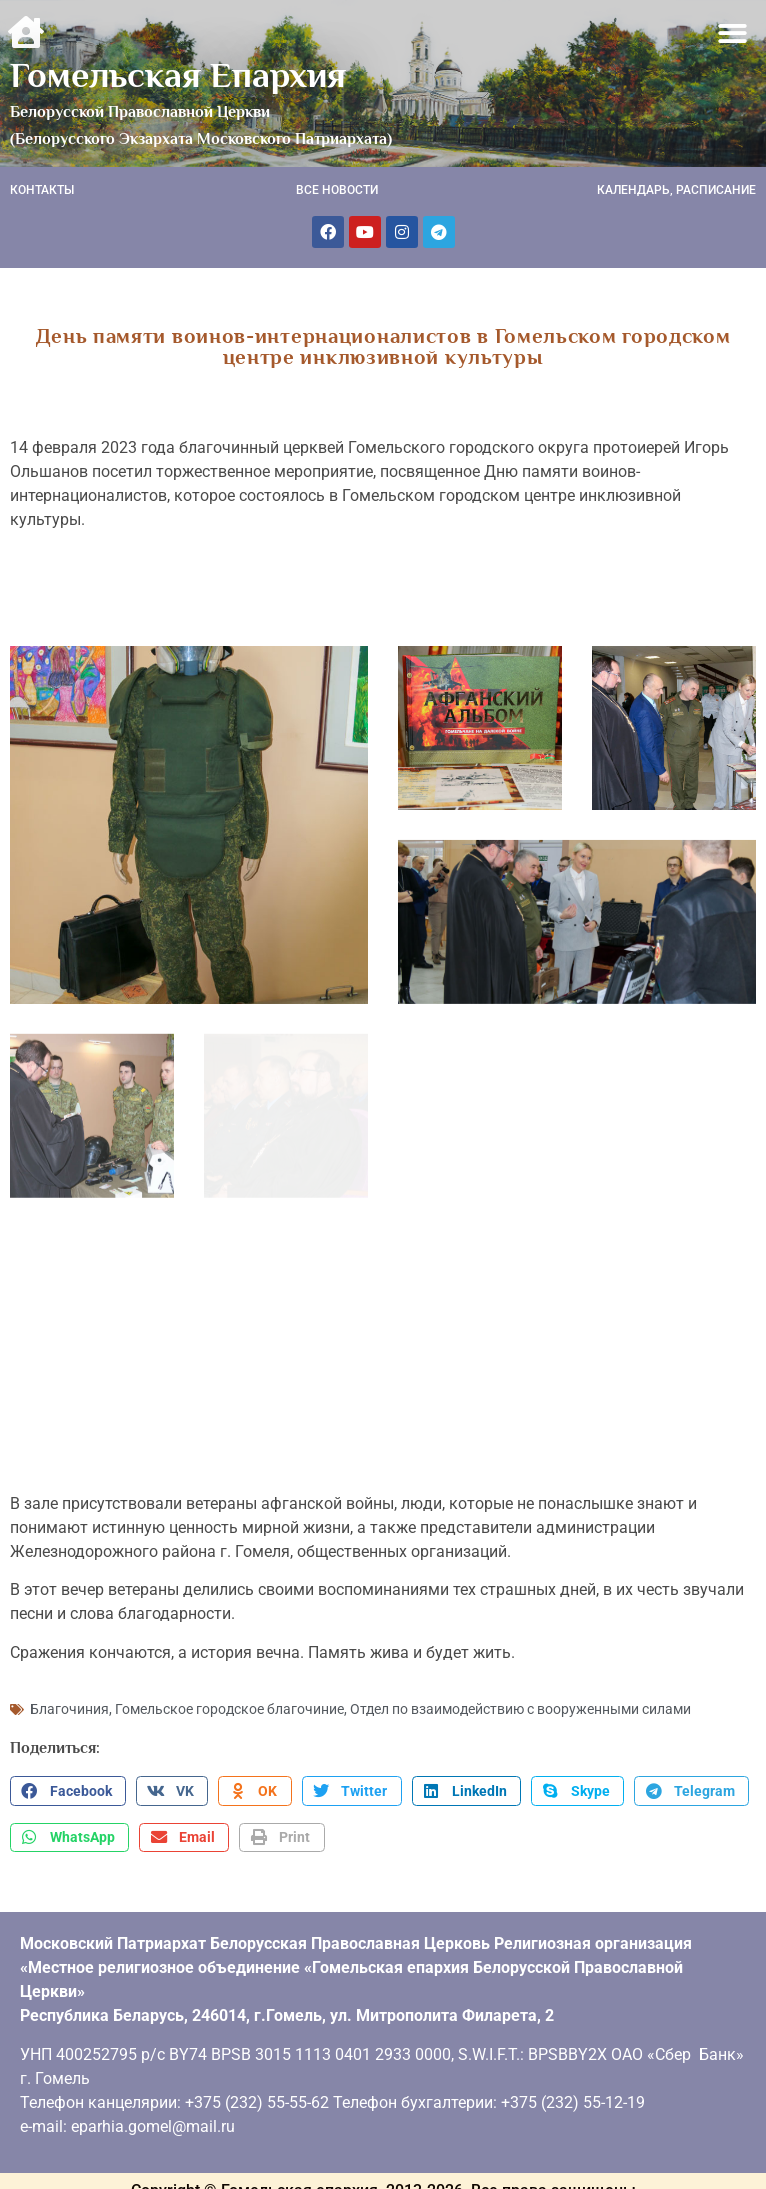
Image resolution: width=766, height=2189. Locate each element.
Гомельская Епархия (178, 75)
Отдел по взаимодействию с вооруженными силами (520, 1702)
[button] (733, 33)
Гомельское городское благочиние (229, 1702)
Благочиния (69, 1702)
